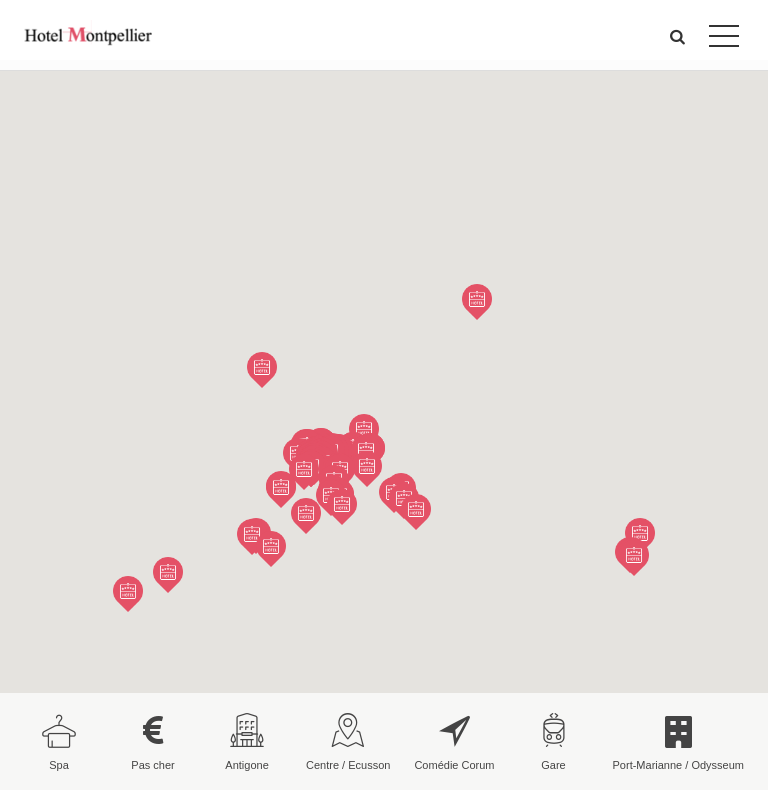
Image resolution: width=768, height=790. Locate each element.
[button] (678, 36)
